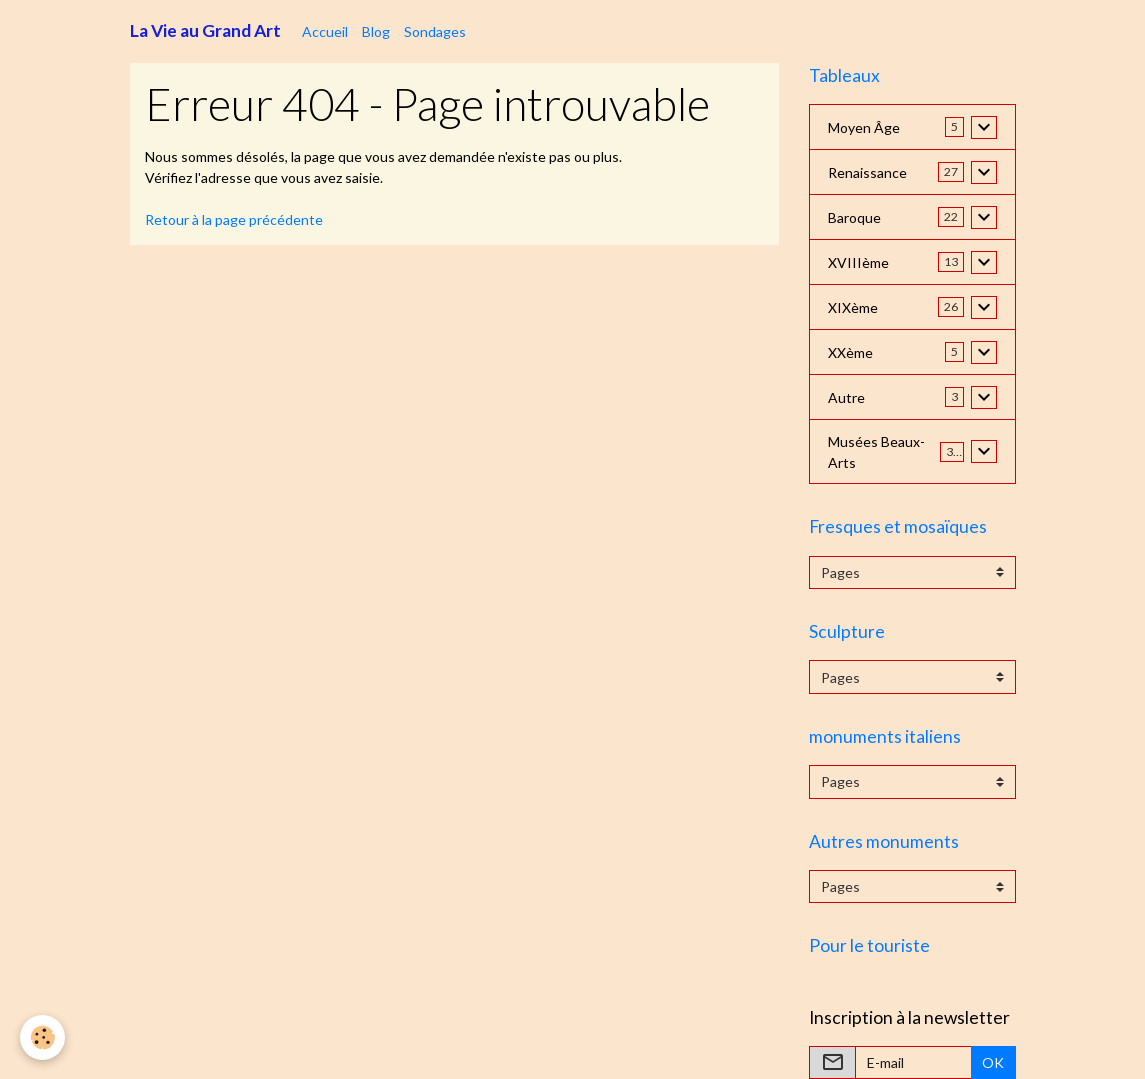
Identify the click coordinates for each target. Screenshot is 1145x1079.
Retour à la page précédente (234, 219)
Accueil (325, 31)
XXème (850, 352)
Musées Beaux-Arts (876, 452)
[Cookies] (42, 1037)
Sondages (435, 31)
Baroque (854, 217)
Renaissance (867, 172)
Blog (376, 31)
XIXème (853, 307)
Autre (846, 397)
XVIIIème (858, 262)
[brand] (205, 31)
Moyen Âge (864, 127)
